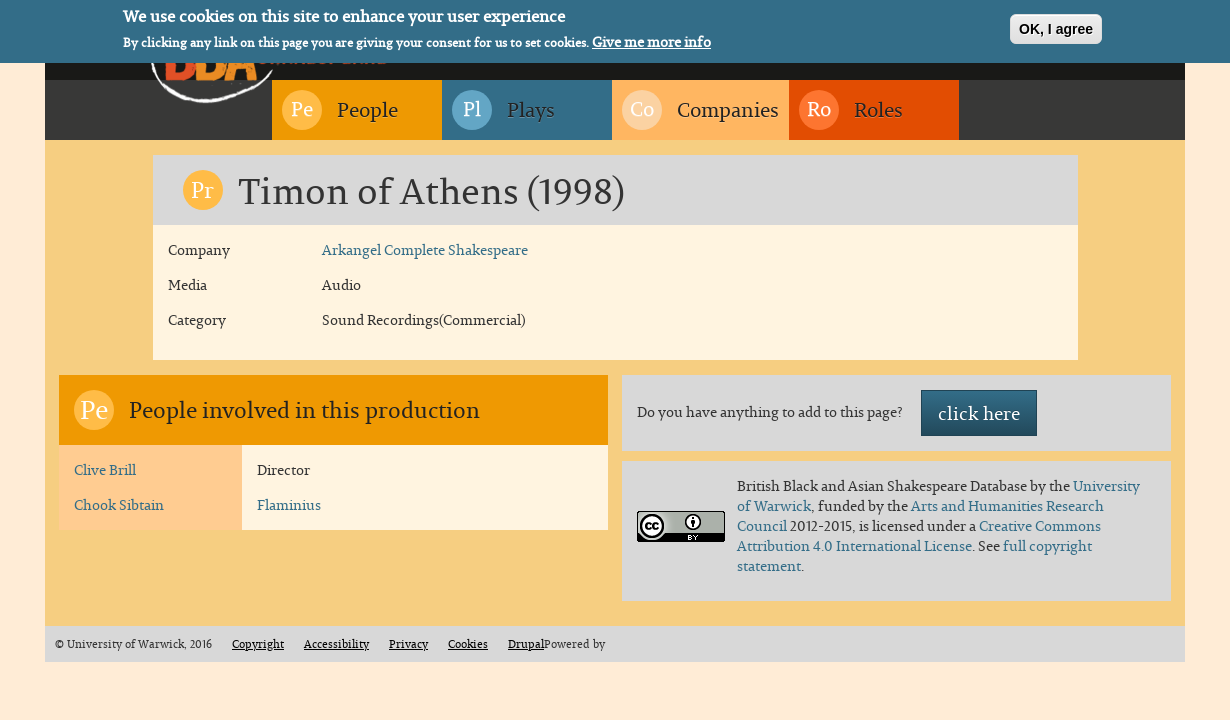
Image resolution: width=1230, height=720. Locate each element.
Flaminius (289, 504)
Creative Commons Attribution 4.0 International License (919, 535)
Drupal (526, 644)
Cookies (468, 644)
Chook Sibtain (119, 504)
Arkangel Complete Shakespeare (425, 249)
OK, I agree (1056, 27)
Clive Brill (105, 469)
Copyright (258, 644)
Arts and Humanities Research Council (920, 515)
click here (979, 413)
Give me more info (651, 41)
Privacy (408, 644)
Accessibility (336, 644)
